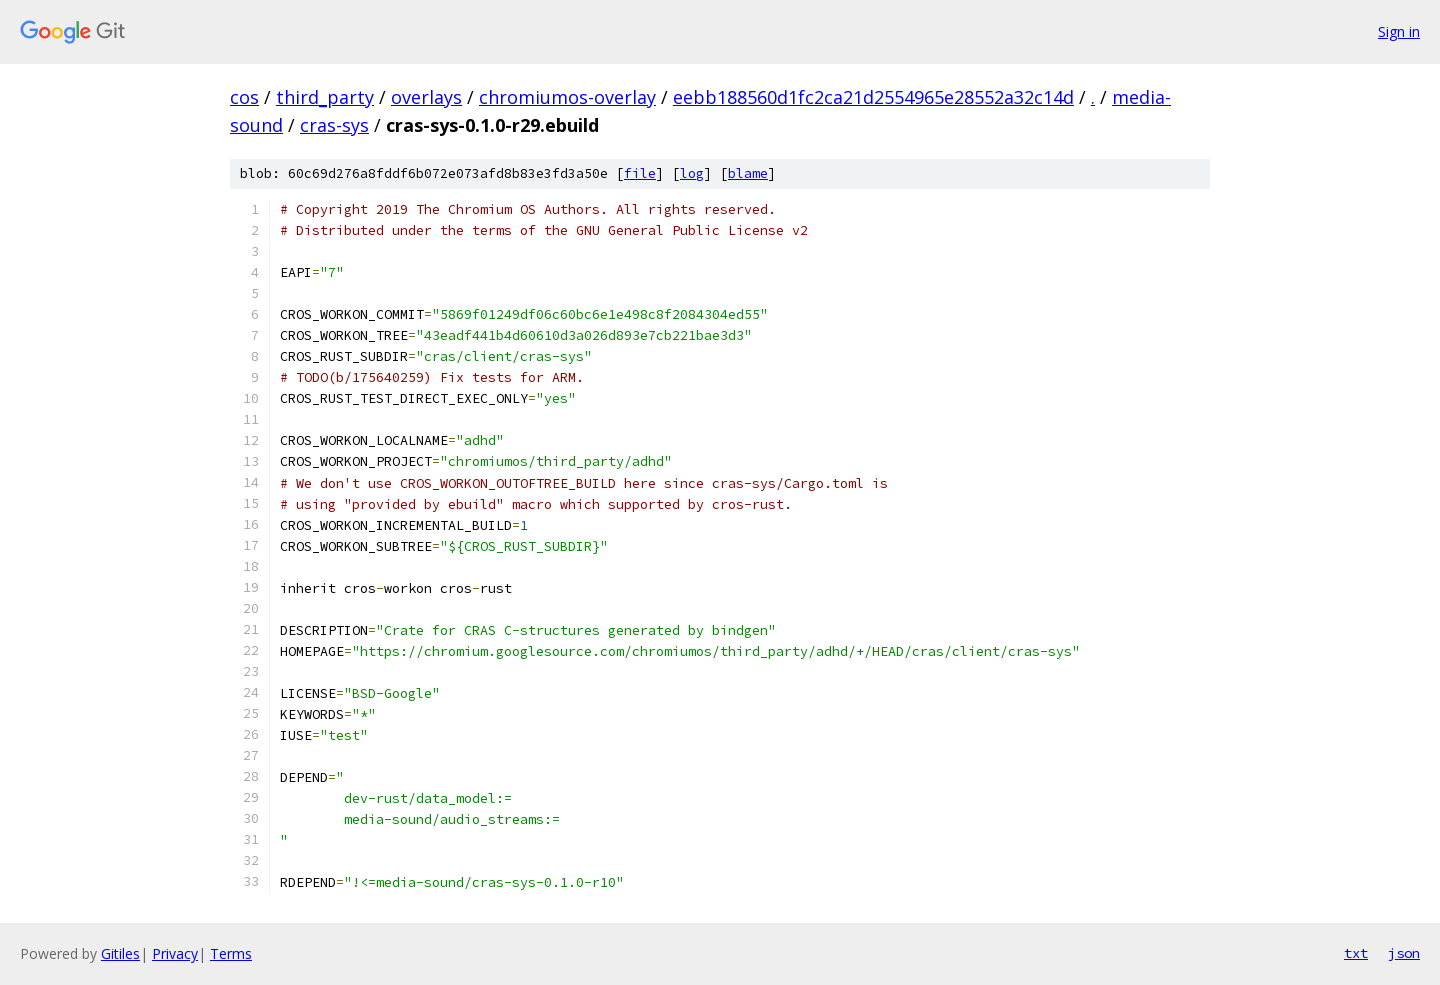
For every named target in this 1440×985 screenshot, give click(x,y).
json (1404, 953)
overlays (426, 97)
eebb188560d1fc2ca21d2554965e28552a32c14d (873, 97)
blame (748, 173)
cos (244, 97)
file (640, 173)
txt (1356, 953)
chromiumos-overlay (567, 97)
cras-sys (334, 125)
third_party (325, 97)
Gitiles (120, 953)
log (692, 173)
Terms (231, 953)
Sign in (1399, 31)
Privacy (175, 953)
